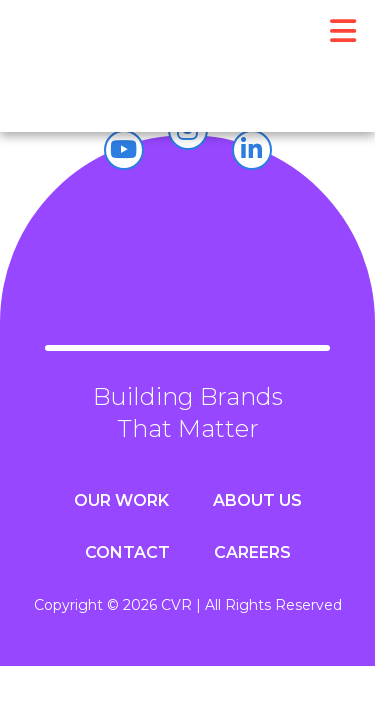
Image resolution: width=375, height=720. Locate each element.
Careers (252, 552)
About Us (257, 500)
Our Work (121, 500)
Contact (127, 552)
